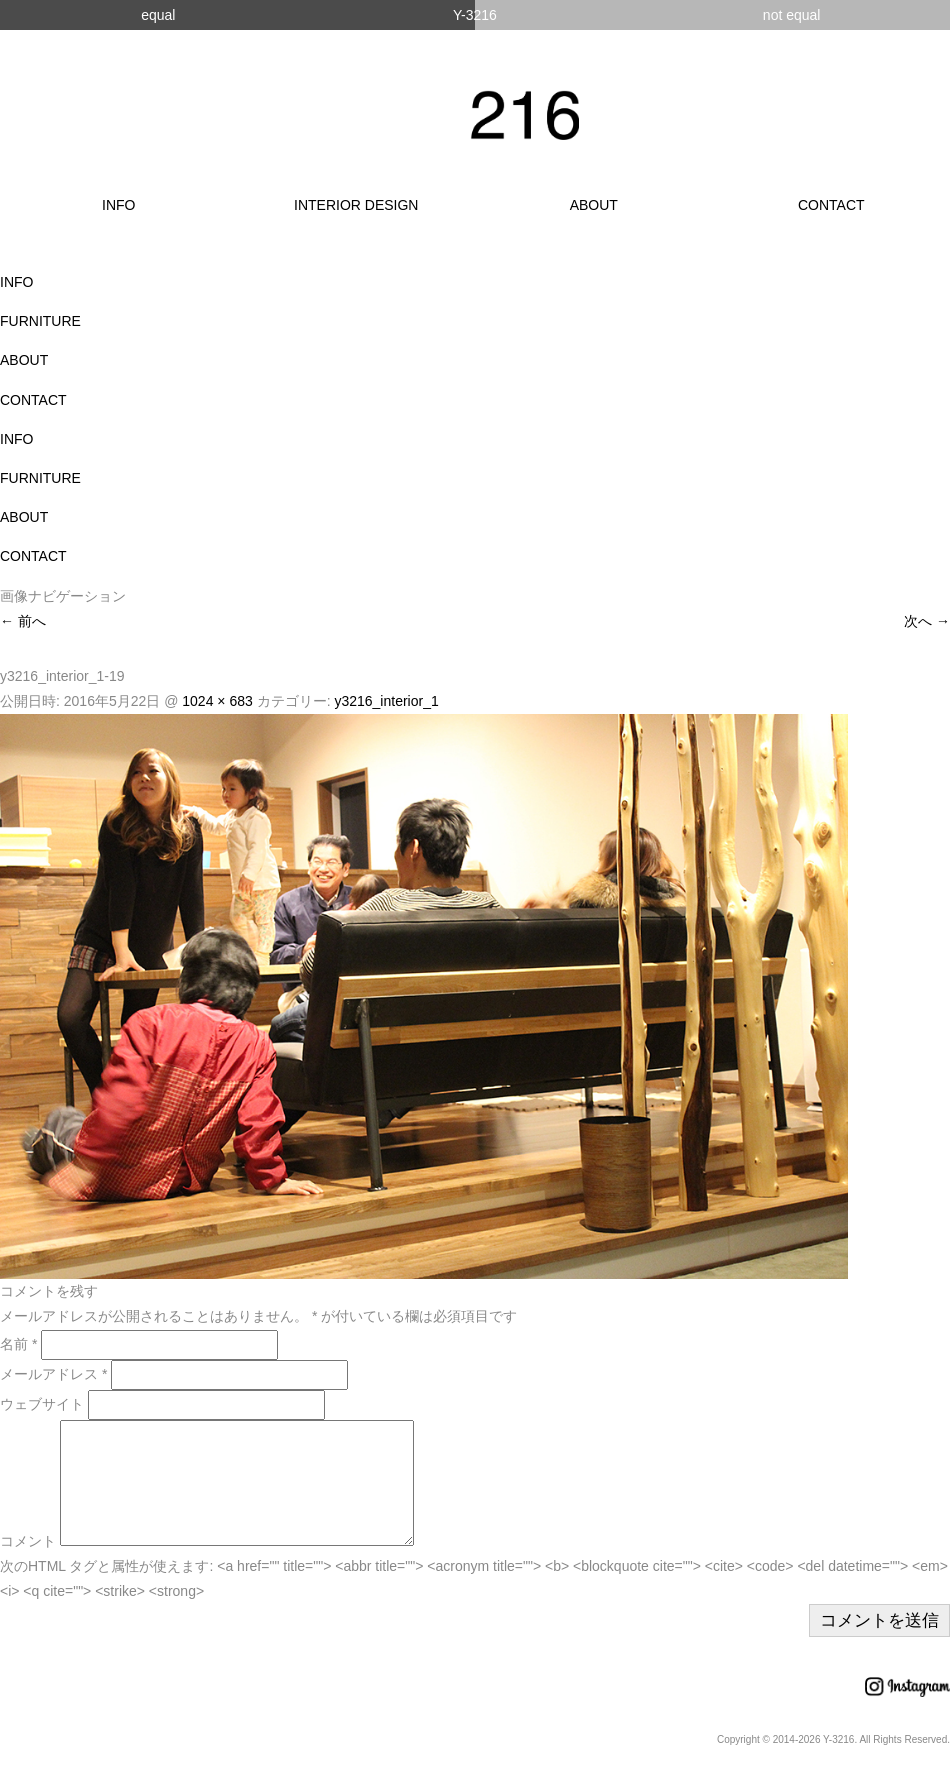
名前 (18, 1344)
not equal (792, 15)
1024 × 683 (217, 701)
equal (158, 15)
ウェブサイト (42, 1404)
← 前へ (23, 621)
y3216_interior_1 (386, 701)
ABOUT (594, 205)
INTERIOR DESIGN (356, 205)
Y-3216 (475, 15)
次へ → (927, 621)
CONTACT (831, 205)
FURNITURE (40, 321)
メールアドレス (53, 1374)
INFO (118, 205)
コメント (28, 1565)
